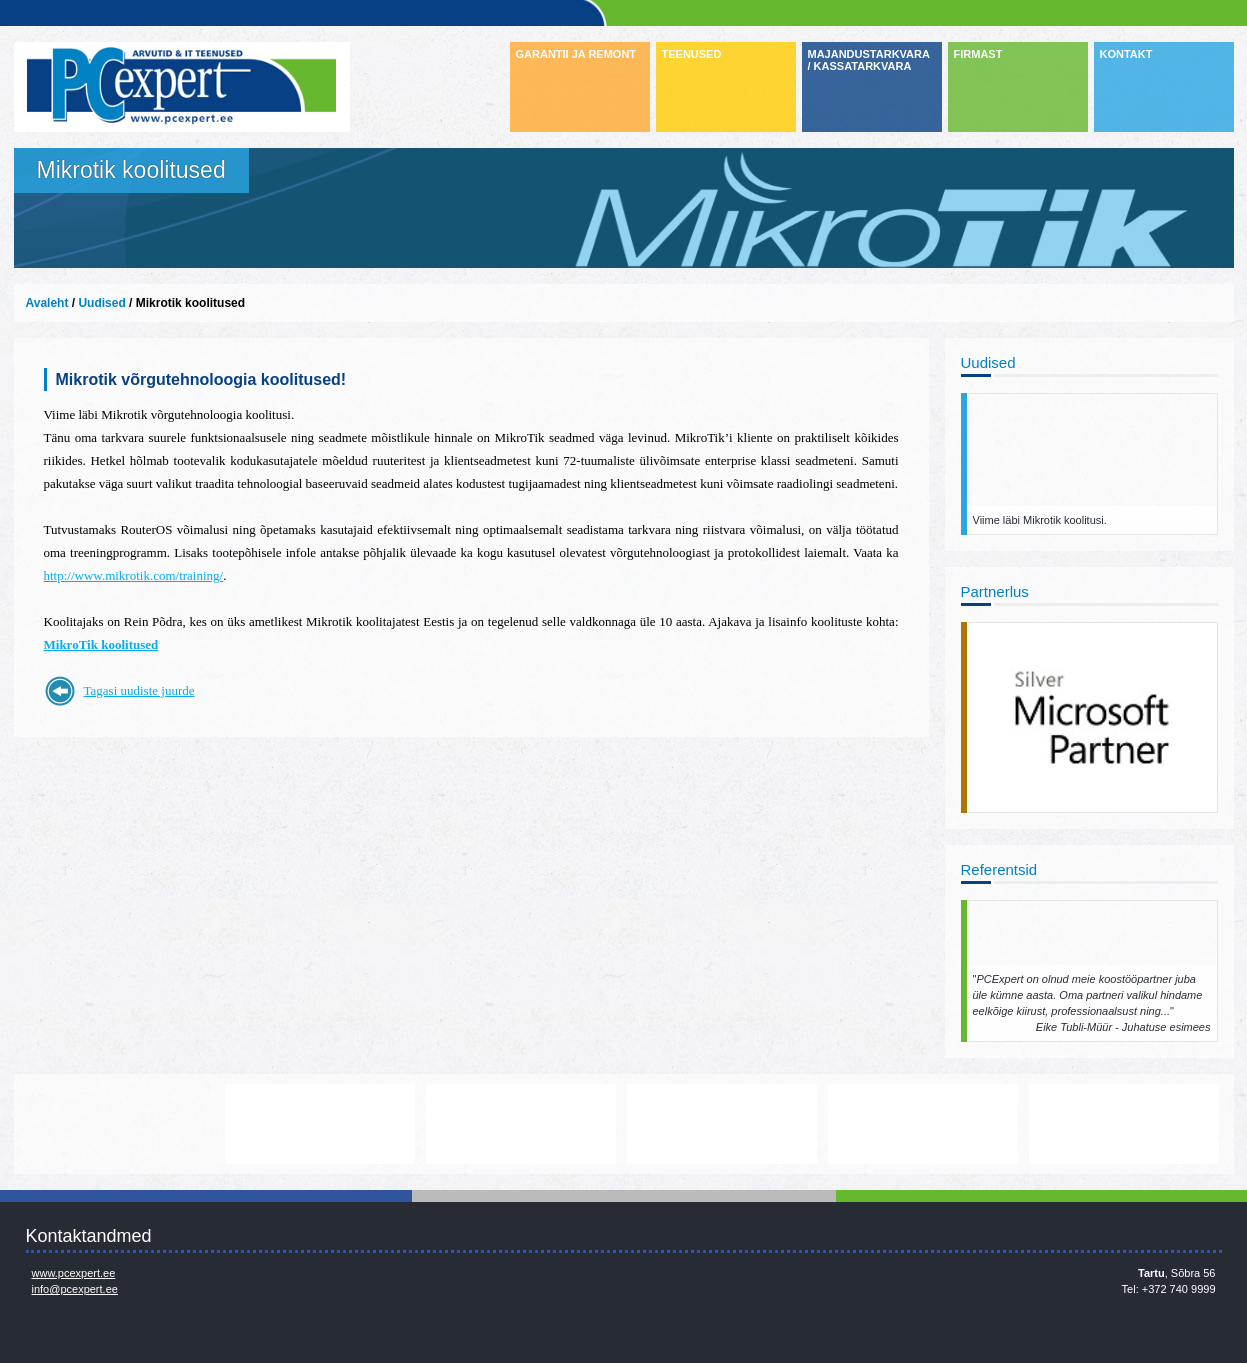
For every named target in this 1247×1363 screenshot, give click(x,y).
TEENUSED (692, 54)
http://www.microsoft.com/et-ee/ (521, 1124)
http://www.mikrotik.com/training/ (134, 575)
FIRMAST (978, 54)
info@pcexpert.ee (75, 1289)
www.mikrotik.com (923, 1124)
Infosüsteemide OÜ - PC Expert (182, 87)
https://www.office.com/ (1124, 1124)
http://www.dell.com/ (119, 1124)
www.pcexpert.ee (74, 1273)
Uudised (101, 303)
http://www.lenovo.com (320, 1124)
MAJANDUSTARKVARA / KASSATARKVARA (869, 60)
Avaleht (47, 303)
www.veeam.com (722, 1124)
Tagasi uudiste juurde (139, 690)
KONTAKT (1126, 54)
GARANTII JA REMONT (576, 54)
